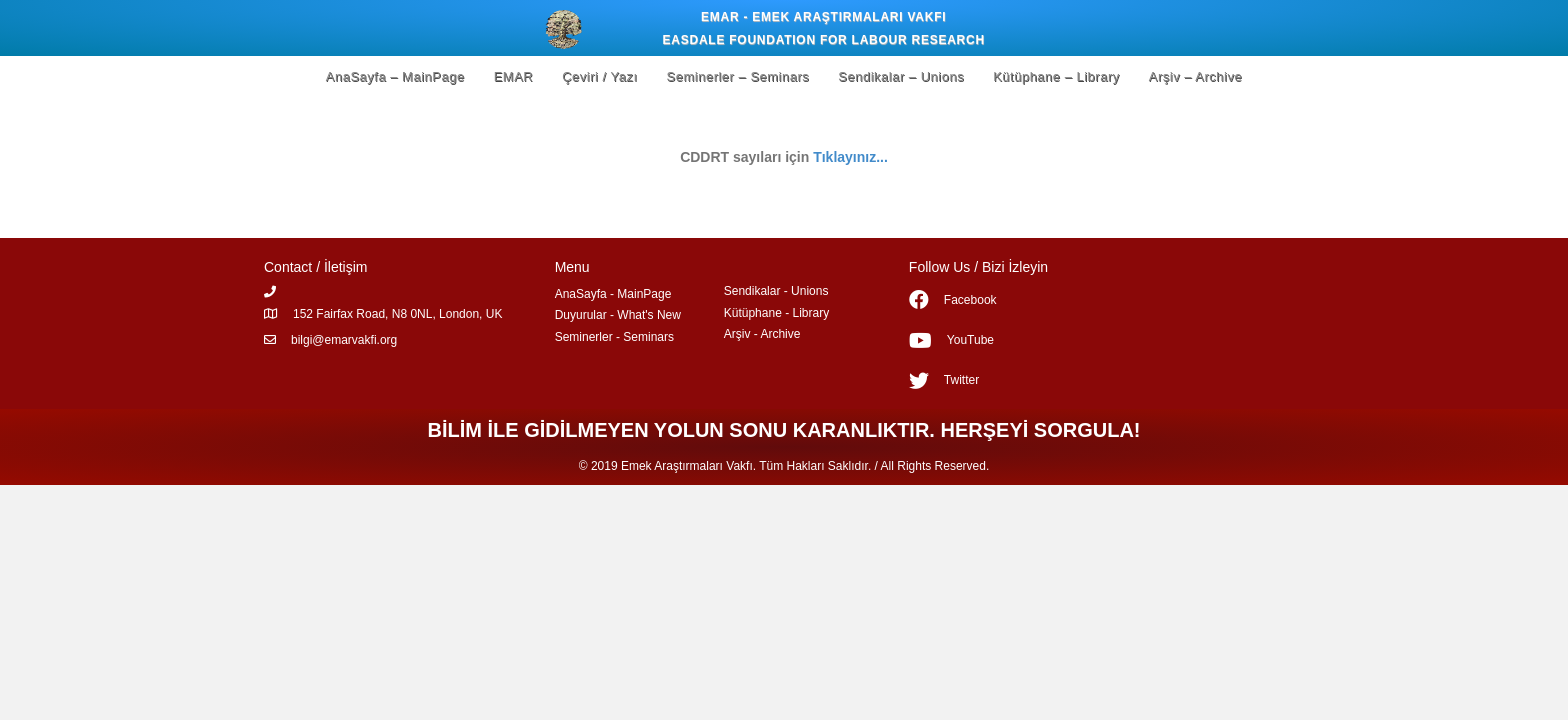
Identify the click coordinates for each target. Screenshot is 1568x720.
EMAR (514, 76)
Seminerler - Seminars (614, 337)
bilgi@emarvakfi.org (344, 340)
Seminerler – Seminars (738, 76)
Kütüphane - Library (776, 313)
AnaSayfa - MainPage (613, 294)
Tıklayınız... (850, 157)
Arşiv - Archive (762, 334)
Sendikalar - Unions (776, 291)
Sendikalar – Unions (901, 76)
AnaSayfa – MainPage (395, 76)
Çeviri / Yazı (599, 76)
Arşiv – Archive (1195, 76)
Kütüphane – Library (1056, 76)
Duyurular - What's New (618, 315)
